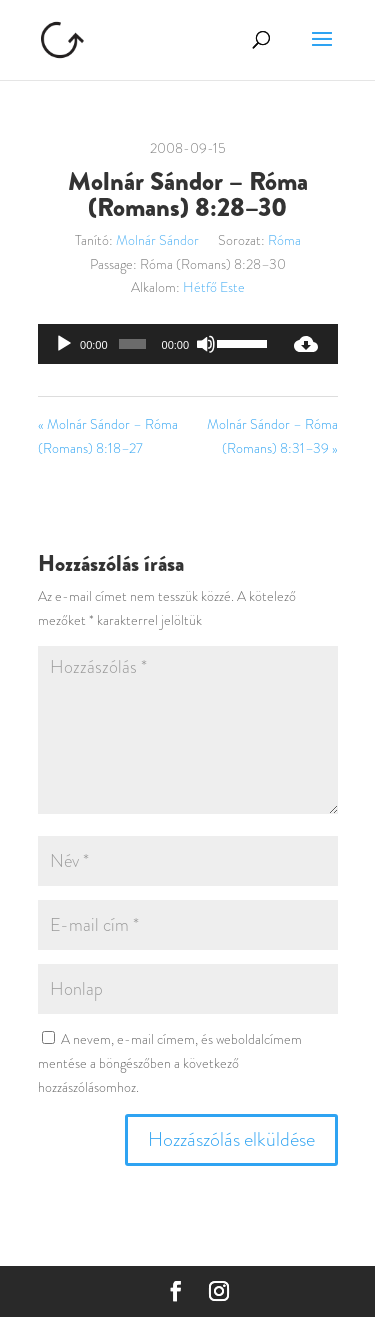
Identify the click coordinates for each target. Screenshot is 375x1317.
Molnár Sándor (157, 240)
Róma (284, 240)
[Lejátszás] (64, 344)
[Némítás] (206, 344)
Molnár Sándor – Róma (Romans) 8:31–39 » (272, 436)
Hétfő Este (214, 287)
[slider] (132, 344)
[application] (156, 344)
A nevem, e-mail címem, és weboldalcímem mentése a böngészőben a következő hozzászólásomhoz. (170, 1063)
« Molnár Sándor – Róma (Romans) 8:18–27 (108, 436)
